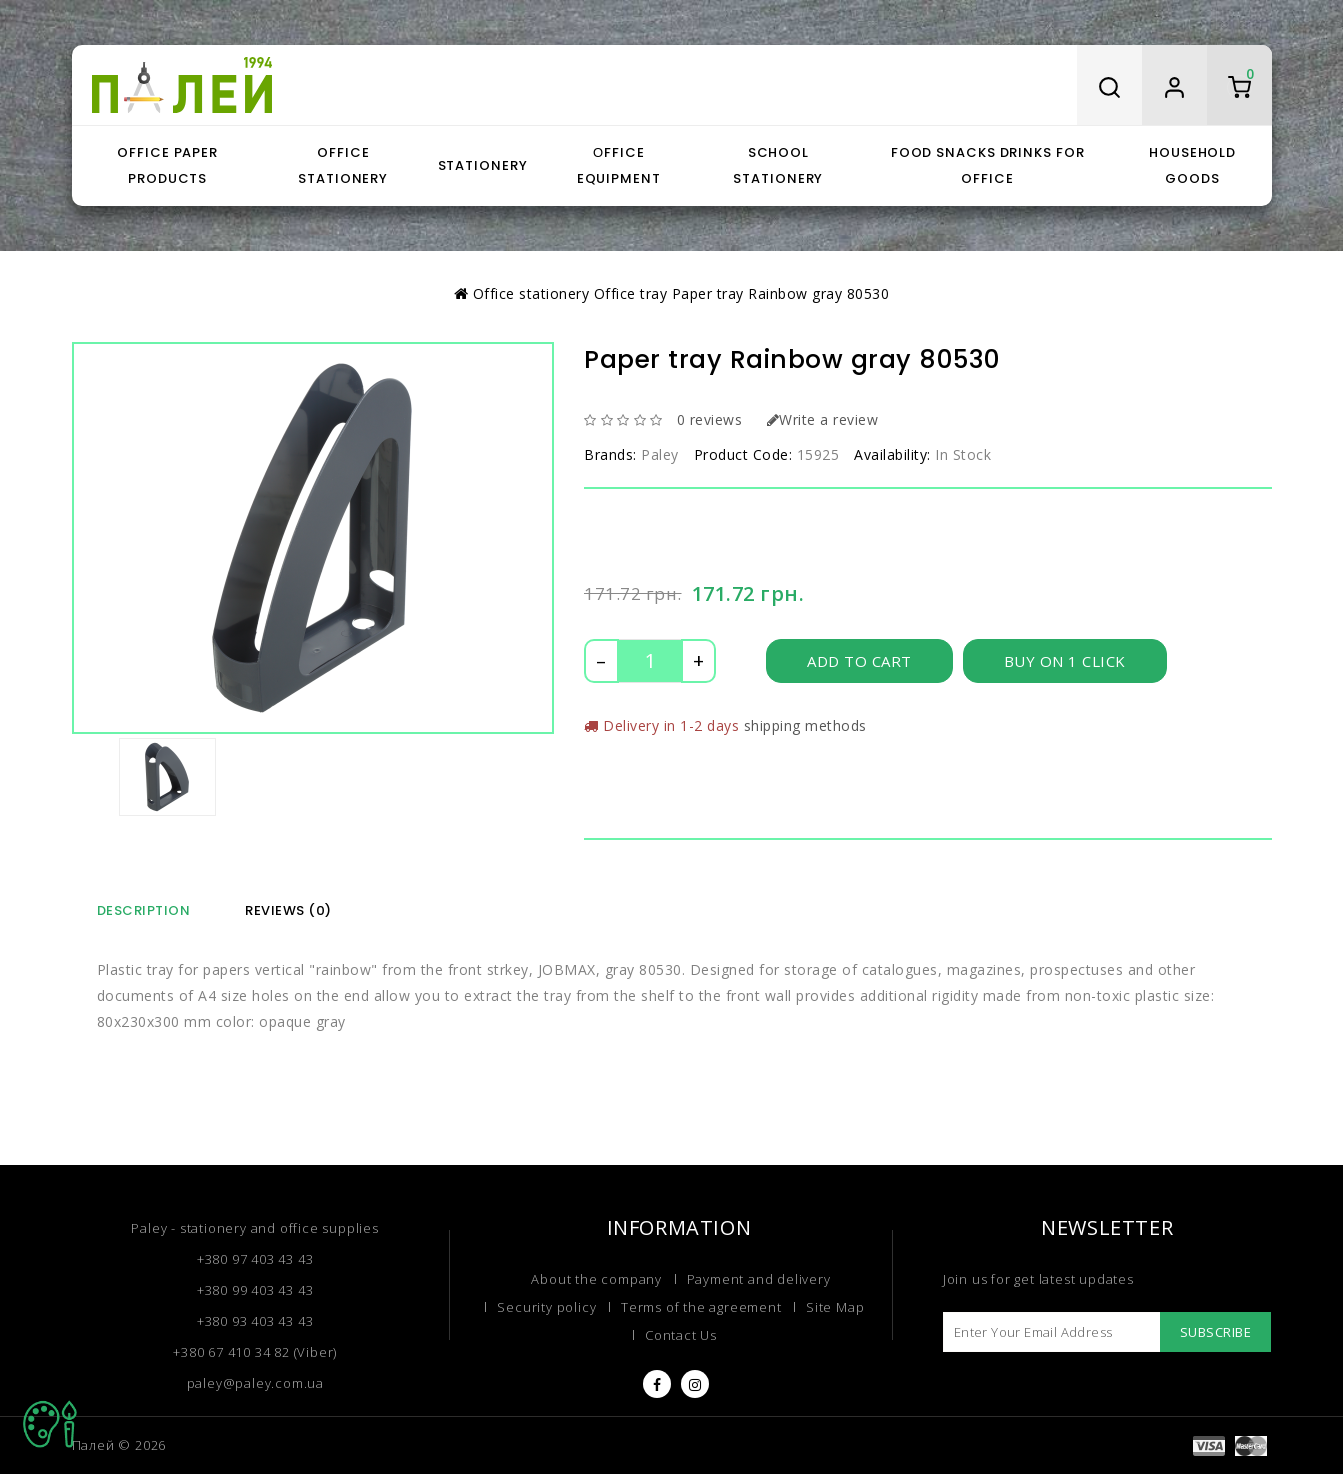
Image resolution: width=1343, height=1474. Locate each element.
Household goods (1192, 165)
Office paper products (167, 165)
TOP (50, 1424)
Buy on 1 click (1065, 661)
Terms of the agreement (701, 1307)
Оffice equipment (619, 165)
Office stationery (343, 165)
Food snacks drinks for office (988, 165)
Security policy (546, 1307)
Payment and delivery (759, 1279)
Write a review (823, 419)
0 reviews (710, 419)
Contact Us (681, 1335)
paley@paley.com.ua (255, 1383)
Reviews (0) (288, 910)
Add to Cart (859, 661)
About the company (596, 1279)
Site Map (835, 1307)
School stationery (778, 165)
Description (144, 910)
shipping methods (805, 725)
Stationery (483, 165)
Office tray (631, 293)
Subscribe (1216, 1332)
